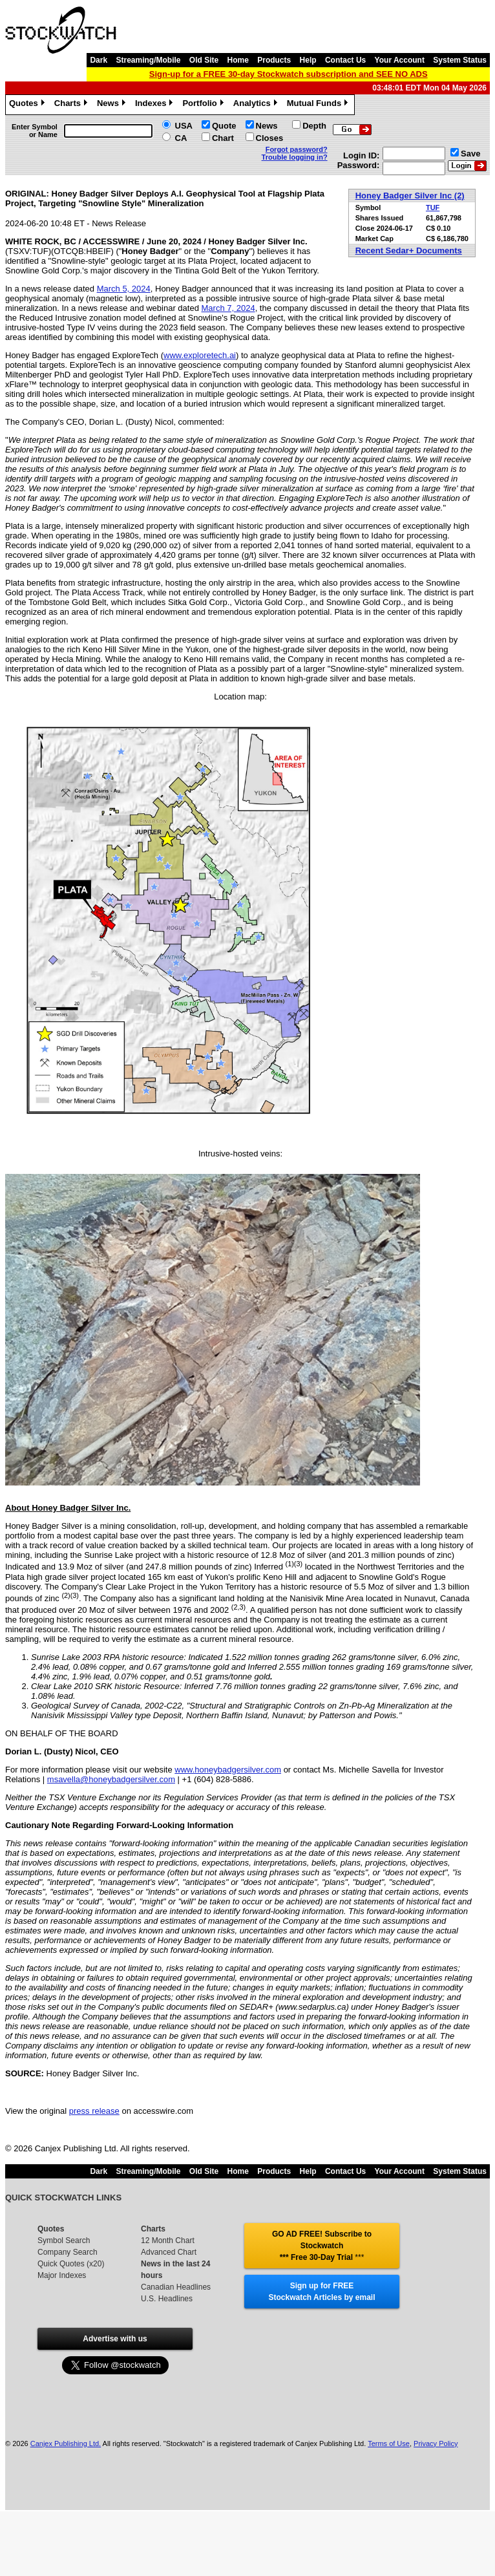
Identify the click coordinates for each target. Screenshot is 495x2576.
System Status (460, 60)
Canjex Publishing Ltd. (65, 2443)
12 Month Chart (168, 2240)
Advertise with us (115, 2338)
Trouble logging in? (295, 157)
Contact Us (345, 60)
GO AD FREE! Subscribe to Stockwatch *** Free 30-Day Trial (322, 2246)
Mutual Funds (319, 105)
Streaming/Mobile (148, 60)
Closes (270, 138)
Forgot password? (297, 149)
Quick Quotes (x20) (70, 2263)
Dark (98, 60)
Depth (314, 126)
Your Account (400, 60)
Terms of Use (389, 2443)
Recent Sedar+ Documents (408, 250)
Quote (224, 126)
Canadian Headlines (176, 2287)
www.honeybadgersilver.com (227, 1769)
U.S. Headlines (167, 2298)
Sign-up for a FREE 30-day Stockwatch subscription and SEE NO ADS (288, 74)
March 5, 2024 (124, 288)
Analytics (256, 105)
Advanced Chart (168, 2252)
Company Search (67, 2252)
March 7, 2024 (228, 308)
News (113, 105)
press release (94, 2111)
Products (274, 60)
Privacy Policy (436, 2443)
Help (308, 60)
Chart (223, 138)
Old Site (203, 60)
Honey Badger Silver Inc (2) (410, 195)
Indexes (155, 105)
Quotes (28, 105)
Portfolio (204, 105)
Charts (72, 105)
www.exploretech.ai (199, 355)
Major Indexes (61, 2275)
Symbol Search (63, 2240)
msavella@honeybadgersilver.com (111, 1779)
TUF (432, 207)
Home (238, 60)
